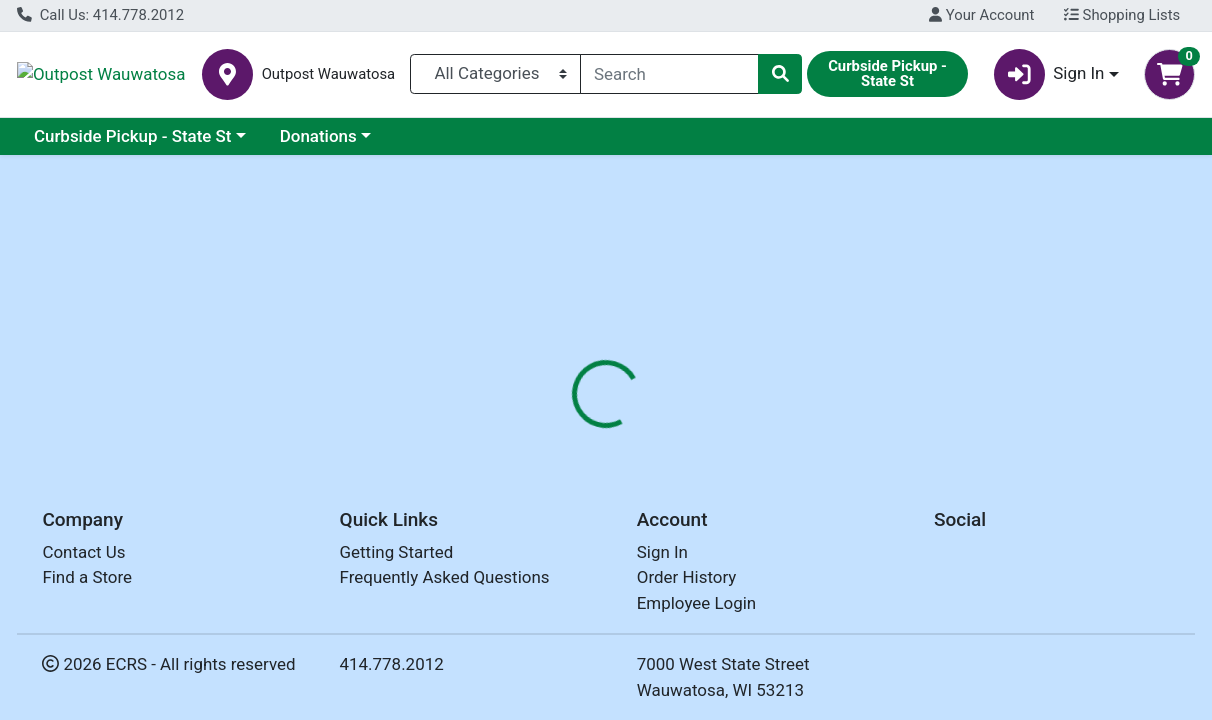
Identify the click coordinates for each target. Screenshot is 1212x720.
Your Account (981, 15)
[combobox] (669, 74)
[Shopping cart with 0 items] (1169, 74)
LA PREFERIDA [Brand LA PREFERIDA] (767, 513)
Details (561, 386)
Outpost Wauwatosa (176, 74)
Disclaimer (655, 386)
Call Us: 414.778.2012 (100, 15)
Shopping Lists (1122, 15)
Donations (318, 136)
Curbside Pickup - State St (133, 136)
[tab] (561, 386)
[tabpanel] (858, 531)
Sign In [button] (1049, 74)
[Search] (669, 74)
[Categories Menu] (496, 74)
